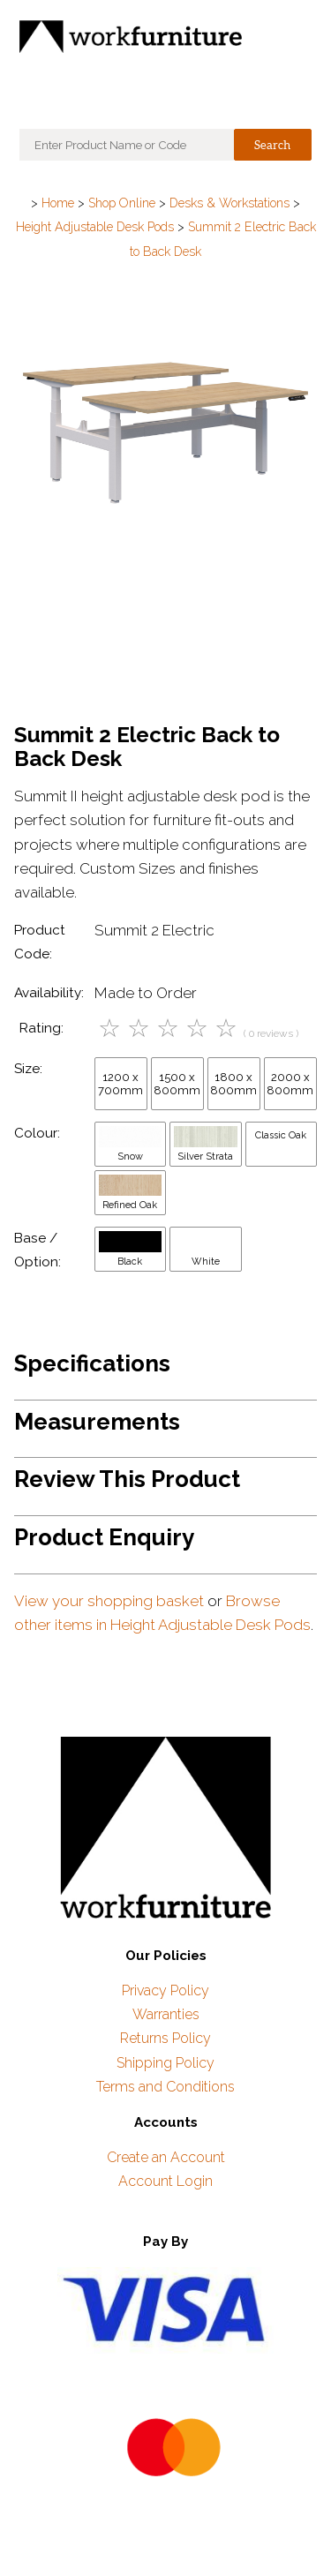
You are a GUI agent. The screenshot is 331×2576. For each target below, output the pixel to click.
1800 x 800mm (233, 1084)
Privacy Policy (165, 1990)
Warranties (165, 2014)
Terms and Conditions (165, 2086)
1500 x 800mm (177, 1084)
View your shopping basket (109, 1601)
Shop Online (121, 203)
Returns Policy (165, 2038)
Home (57, 203)
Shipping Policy (165, 2062)
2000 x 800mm (290, 1084)
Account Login (165, 2181)
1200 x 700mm (120, 1084)
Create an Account (166, 2157)
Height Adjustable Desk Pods (95, 227)
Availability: (49, 993)
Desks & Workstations (229, 203)
